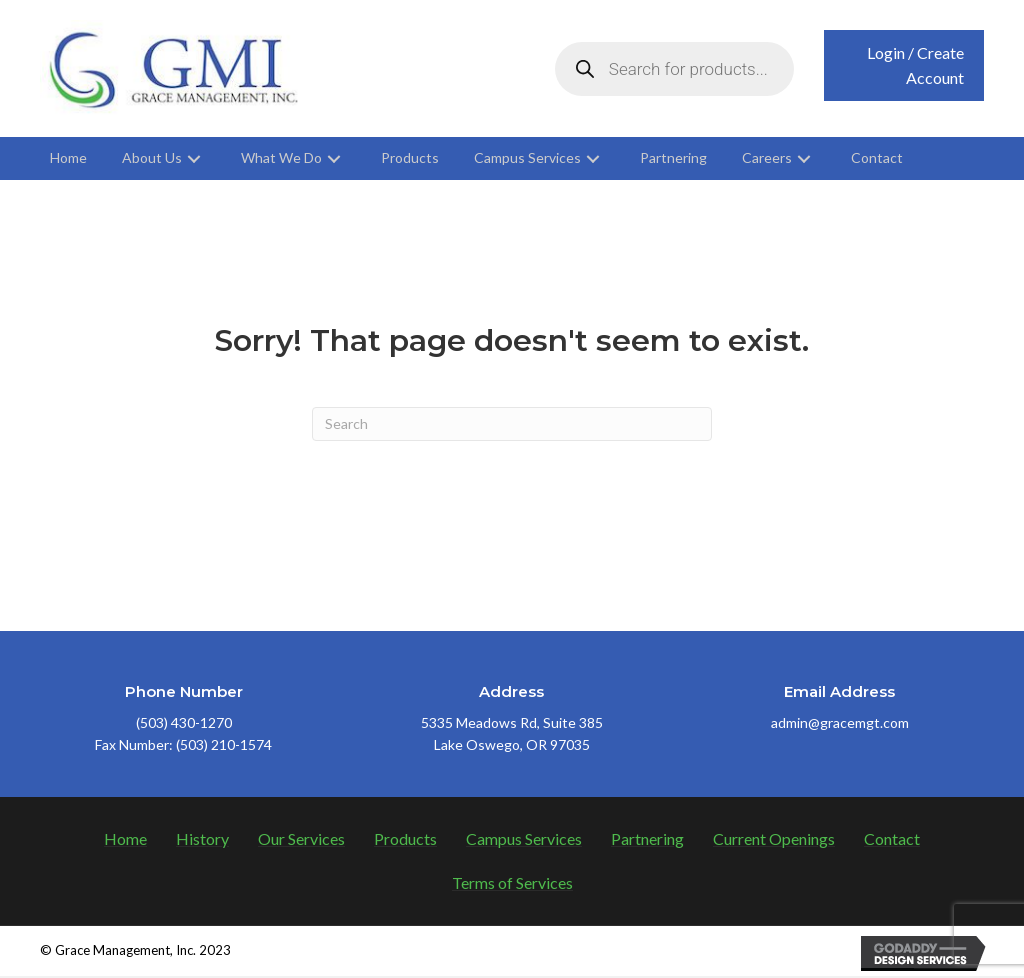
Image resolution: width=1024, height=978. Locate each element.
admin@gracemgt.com (840, 724)
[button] (904, 66)
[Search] (512, 426)
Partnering (647, 840)
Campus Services (524, 840)
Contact (892, 840)
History (202, 840)
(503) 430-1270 (184, 724)
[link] (68, 161)
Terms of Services (512, 884)
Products (405, 840)
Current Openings (774, 840)
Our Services (301, 840)
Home (125, 840)
